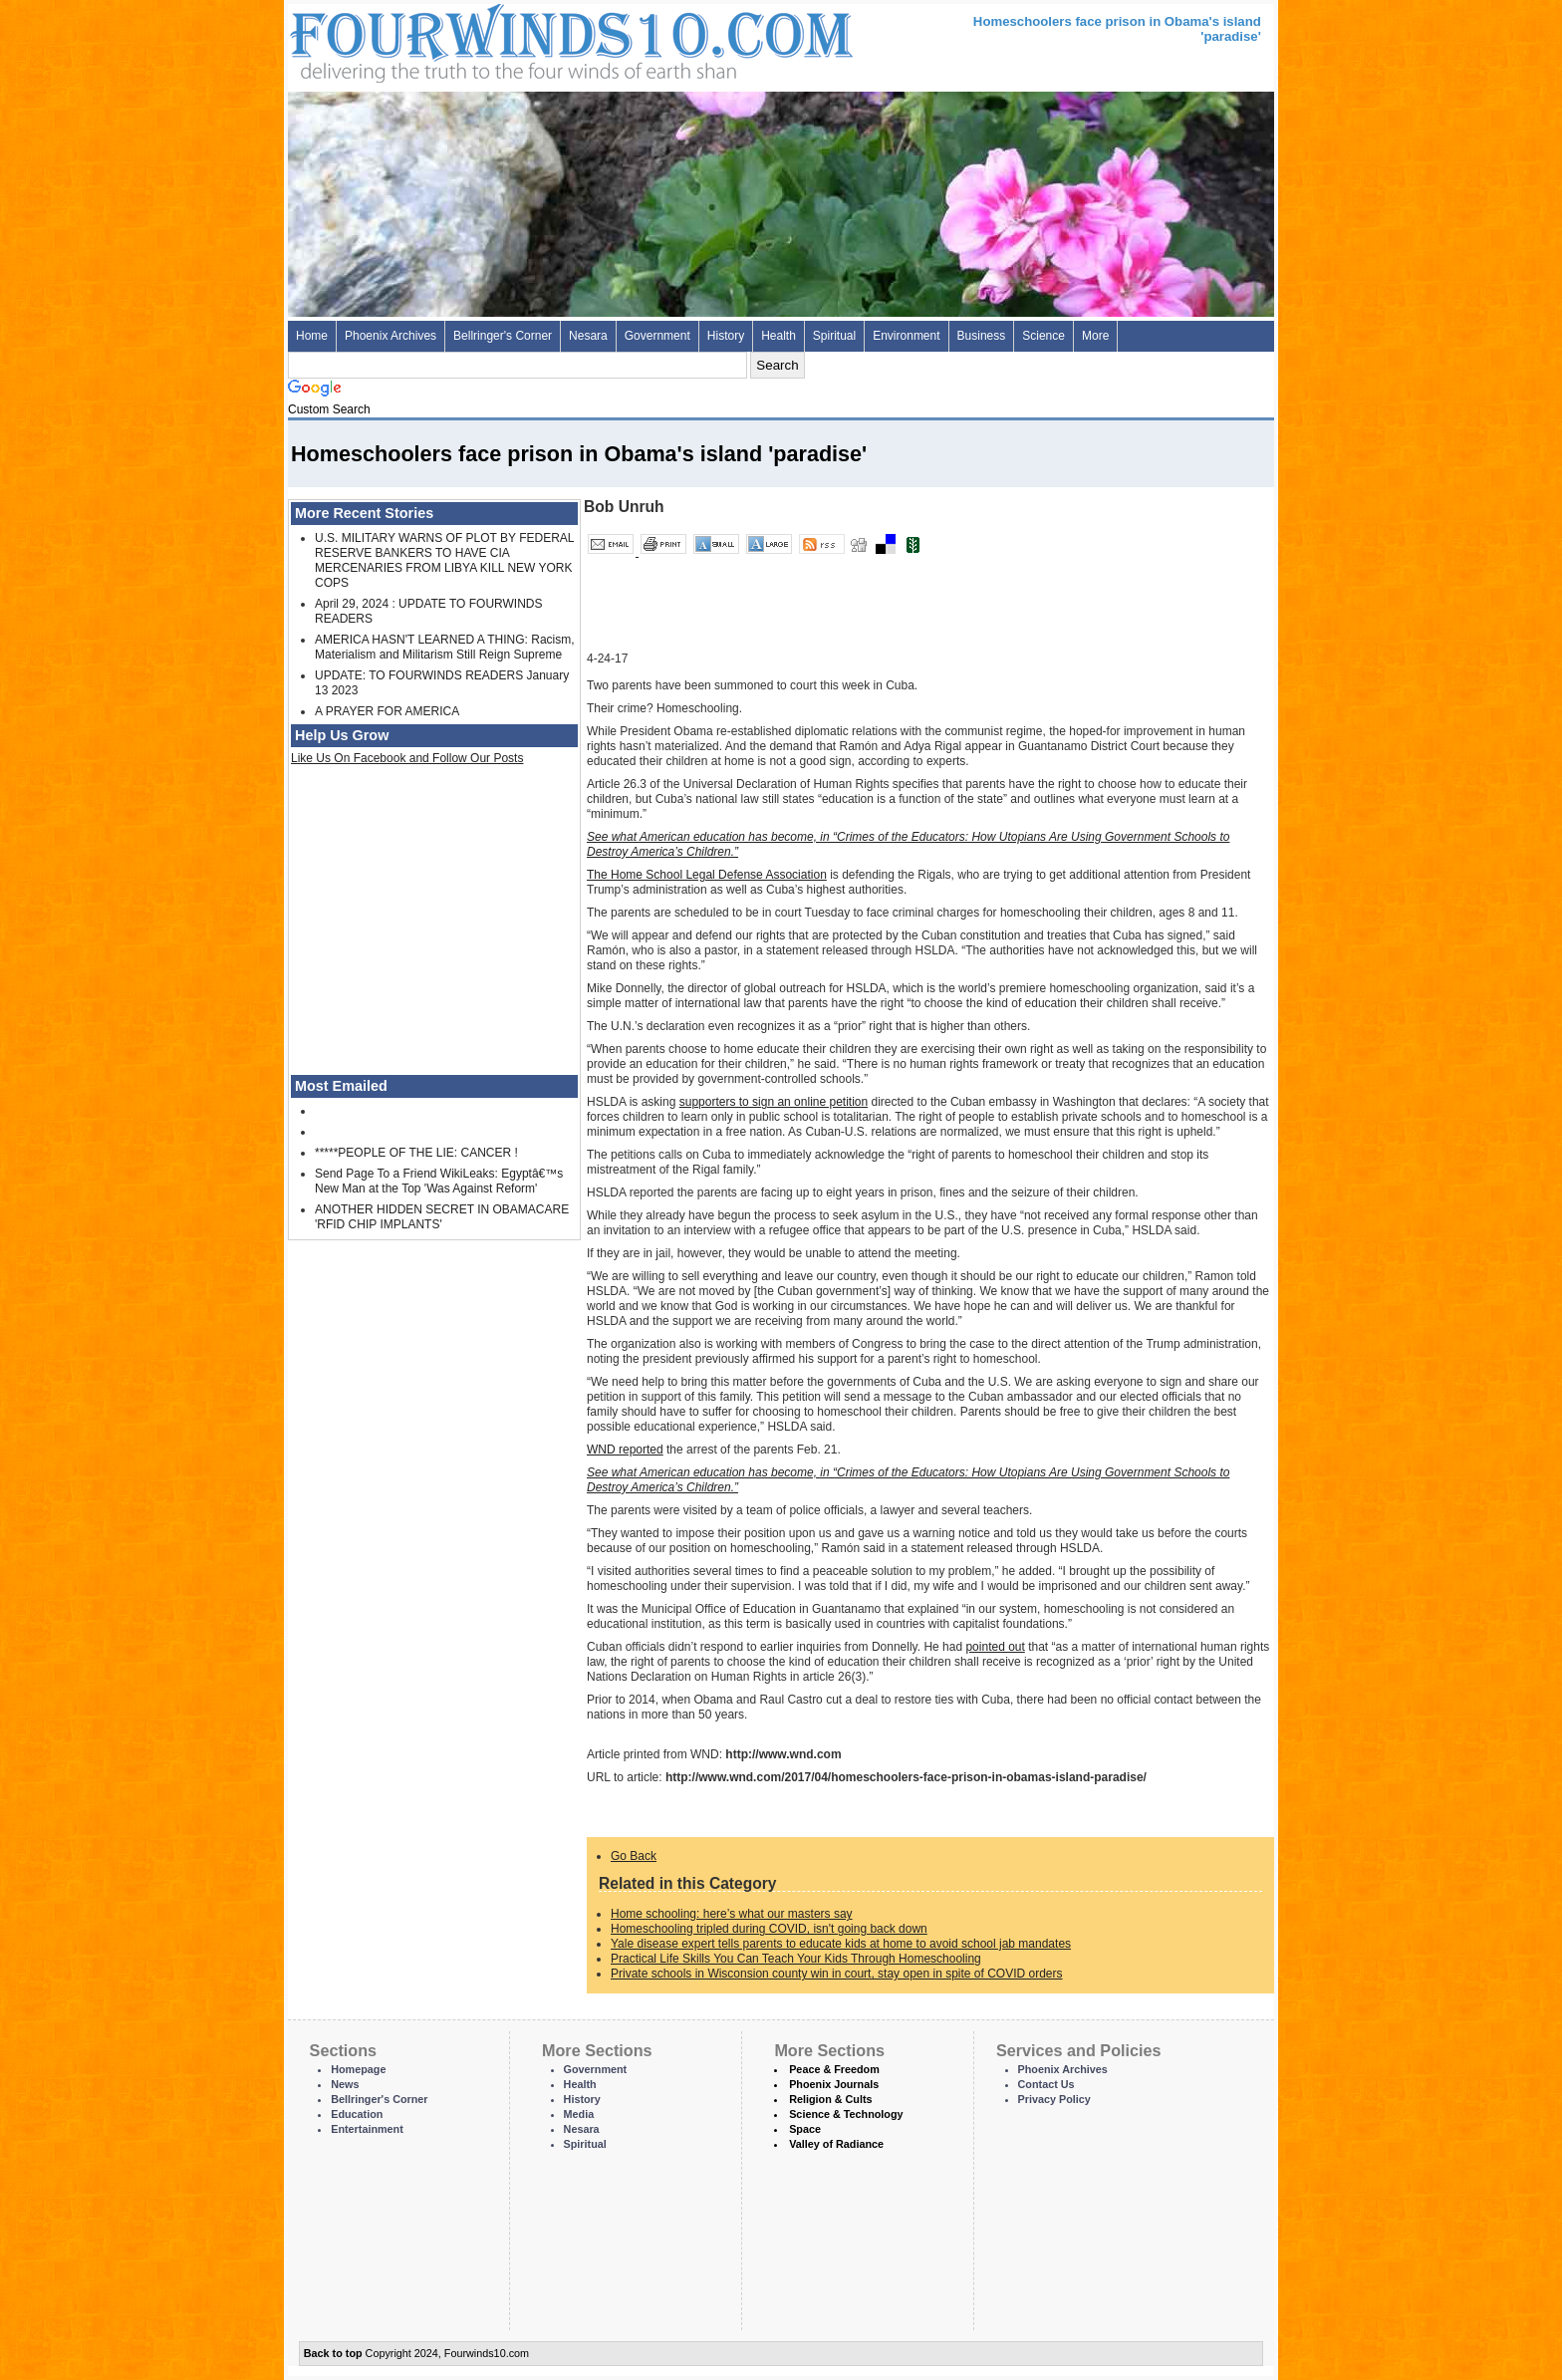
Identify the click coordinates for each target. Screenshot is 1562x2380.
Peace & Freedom (834, 2069)
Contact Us (1046, 2084)
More (1095, 336)
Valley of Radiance (836, 2144)
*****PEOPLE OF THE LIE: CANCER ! (416, 1153)
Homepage (358, 2069)
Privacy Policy (1054, 2099)
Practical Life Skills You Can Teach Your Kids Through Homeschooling (796, 1959)
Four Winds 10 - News (487, 39)
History (725, 336)
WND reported (625, 1449)
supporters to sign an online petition (773, 1102)
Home (312, 336)
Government (657, 336)
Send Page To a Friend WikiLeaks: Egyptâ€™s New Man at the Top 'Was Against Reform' (439, 1181)
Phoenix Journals (834, 2084)
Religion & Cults (830, 2099)
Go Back (633, 1856)
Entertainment (367, 2129)
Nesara (588, 336)
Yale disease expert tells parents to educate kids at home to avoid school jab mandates (841, 1944)
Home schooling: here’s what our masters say (732, 1914)
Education (357, 2114)
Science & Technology (846, 2114)
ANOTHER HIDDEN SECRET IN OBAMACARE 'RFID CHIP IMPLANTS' (442, 1216)
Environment (906, 336)
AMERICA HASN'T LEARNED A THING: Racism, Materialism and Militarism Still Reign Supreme (445, 647)
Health (778, 336)
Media (579, 2114)
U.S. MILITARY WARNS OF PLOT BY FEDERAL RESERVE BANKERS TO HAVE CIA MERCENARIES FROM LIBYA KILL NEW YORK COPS (444, 560)
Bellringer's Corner (502, 336)
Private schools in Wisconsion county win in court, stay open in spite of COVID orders (837, 1974)
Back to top (333, 2353)
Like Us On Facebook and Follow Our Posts (407, 758)
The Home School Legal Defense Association (707, 875)
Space (805, 2129)
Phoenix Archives (390, 336)
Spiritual (834, 336)
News (345, 2084)
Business (981, 336)
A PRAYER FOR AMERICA (387, 711)
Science (1043, 336)
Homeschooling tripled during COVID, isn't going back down (769, 1929)
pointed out (994, 1647)
